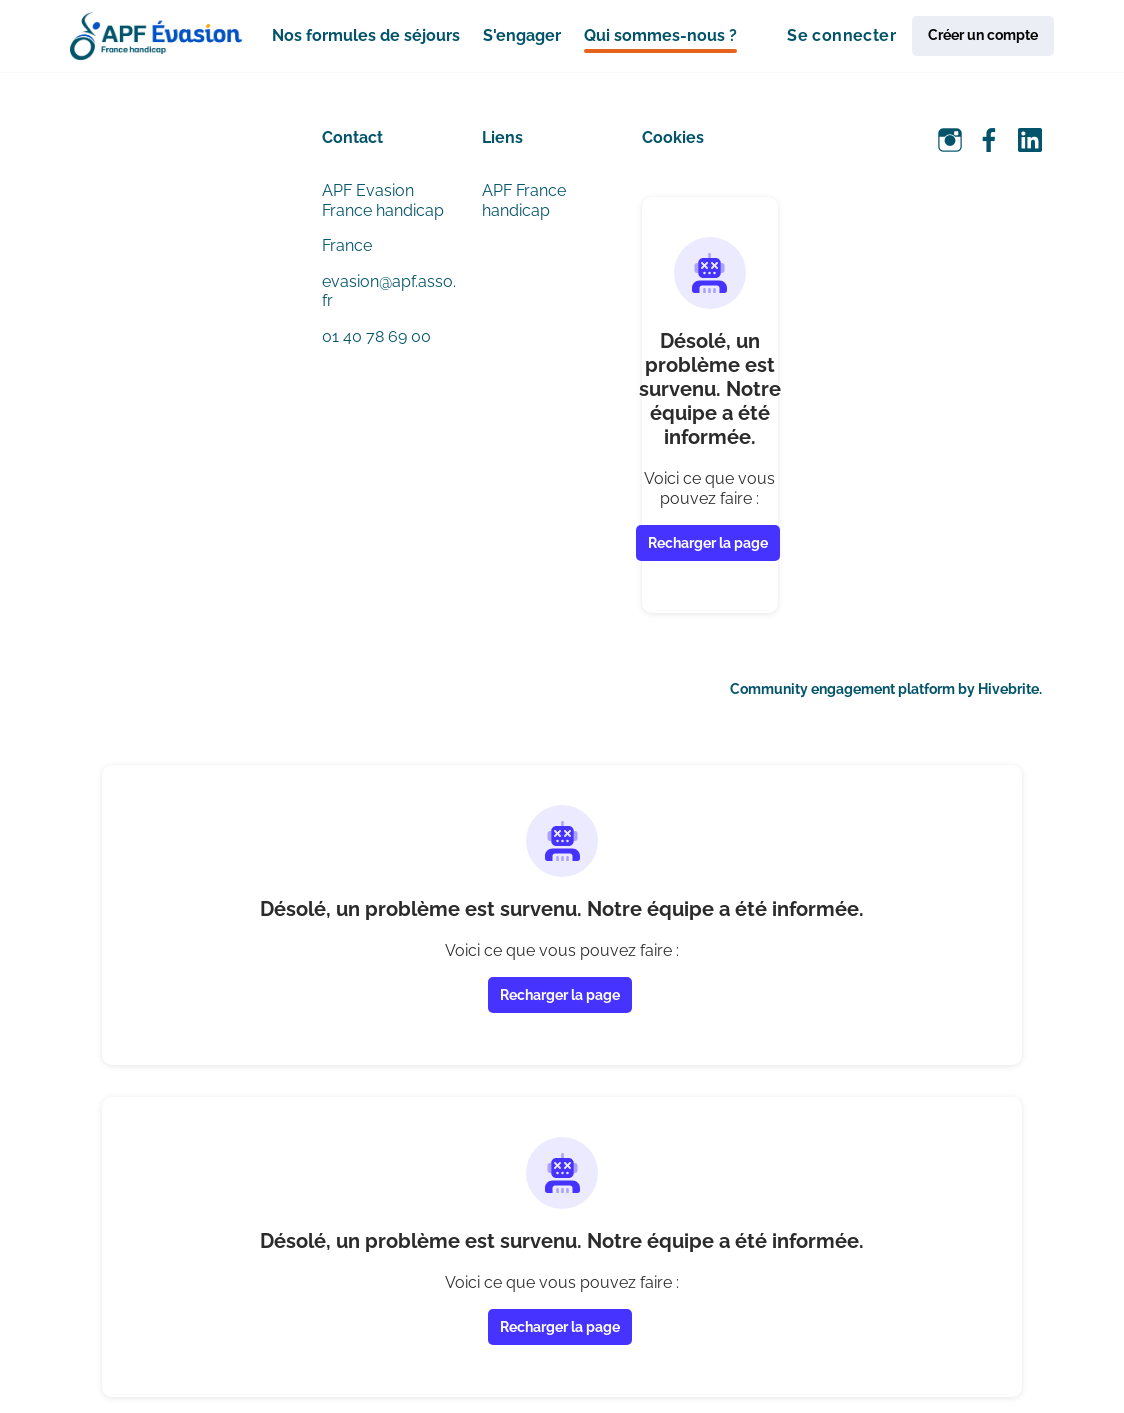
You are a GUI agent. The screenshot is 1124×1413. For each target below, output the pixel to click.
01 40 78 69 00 (376, 336)
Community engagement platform (842, 689)
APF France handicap (524, 200)
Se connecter (841, 35)
